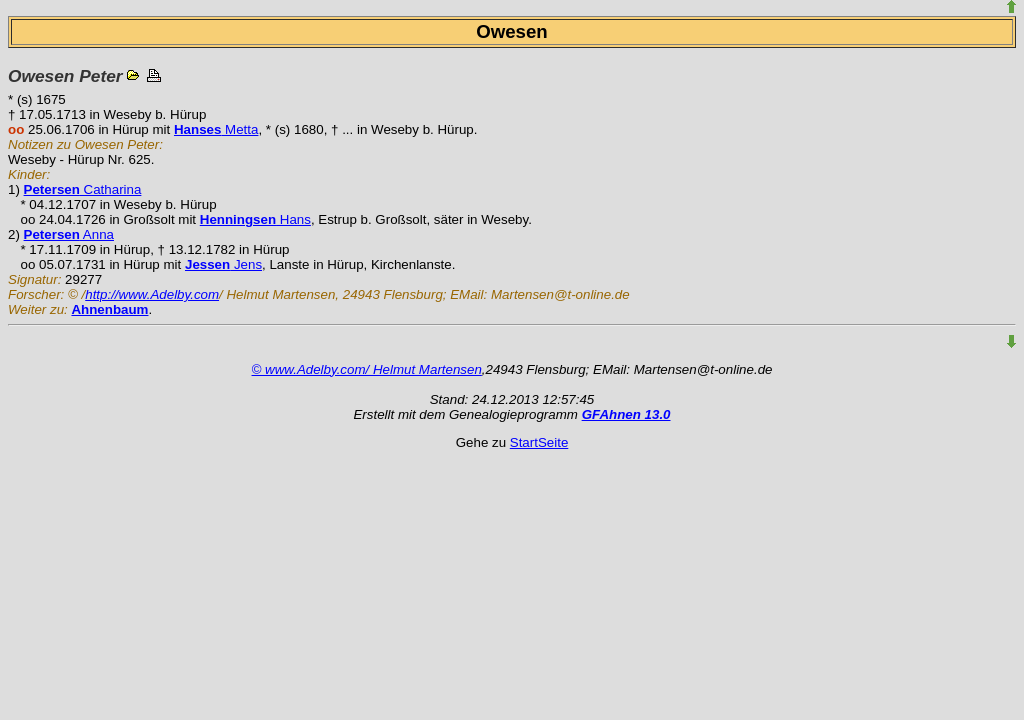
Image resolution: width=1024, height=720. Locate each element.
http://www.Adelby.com (152, 294)
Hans (255, 219)
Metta (216, 129)
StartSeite (539, 442)
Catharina (83, 189)
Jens (223, 264)
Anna (69, 234)
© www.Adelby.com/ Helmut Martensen (367, 369)
